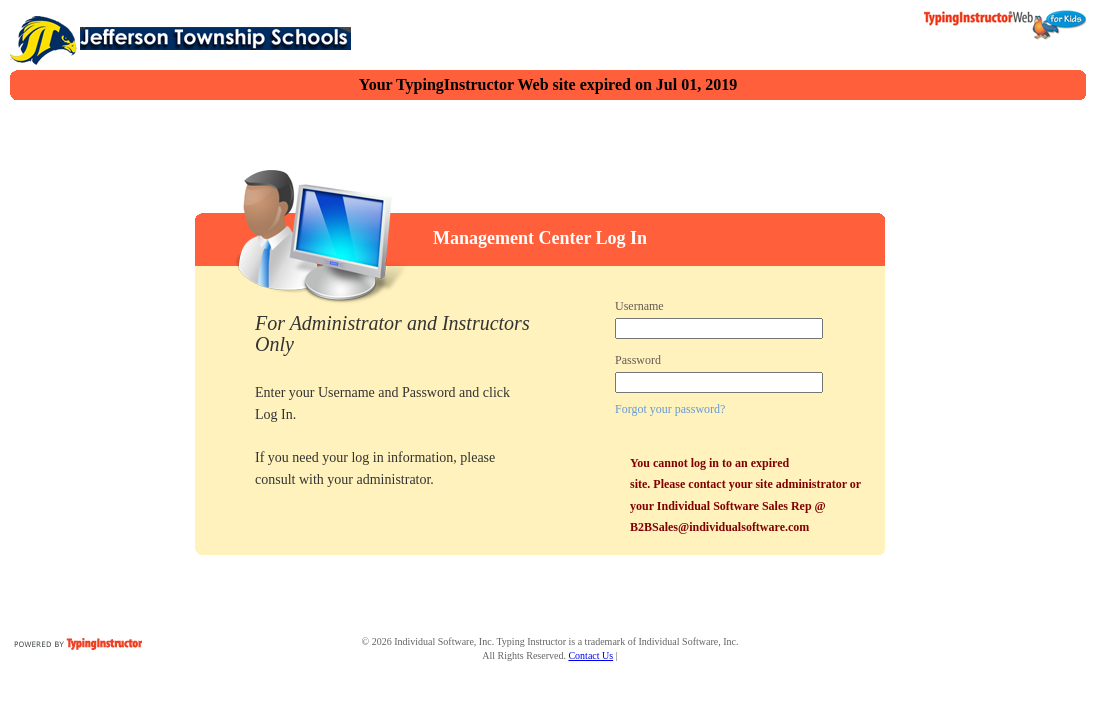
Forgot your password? (670, 409)
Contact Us (590, 655)
